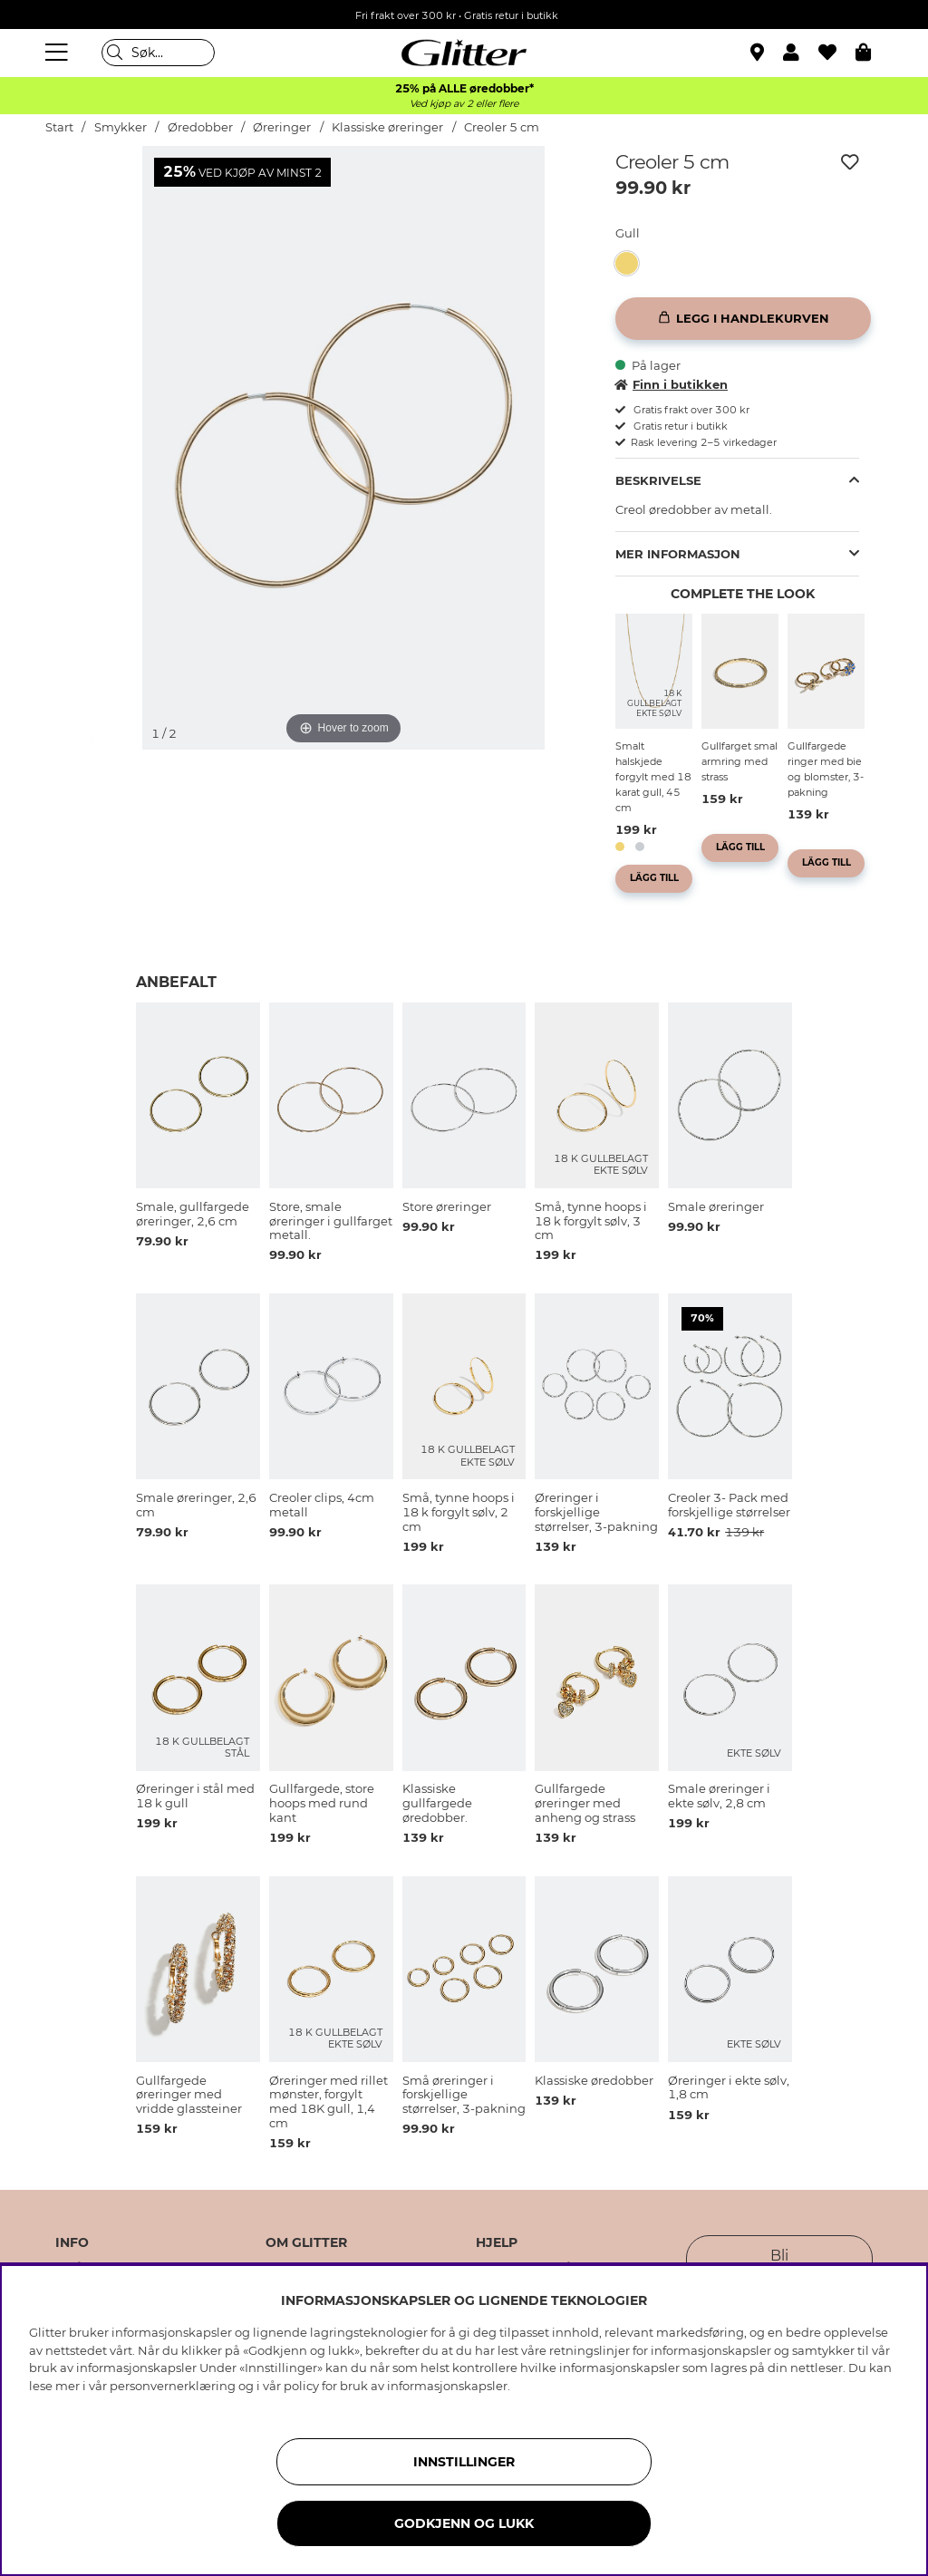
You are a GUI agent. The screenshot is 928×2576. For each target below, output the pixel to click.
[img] (90, 214)
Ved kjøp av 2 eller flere (464, 104)
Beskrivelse (658, 480)
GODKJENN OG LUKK (464, 2523)
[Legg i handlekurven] (743, 318)
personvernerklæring (173, 2385)
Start (59, 127)
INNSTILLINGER (464, 2462)
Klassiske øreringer (387, 127)
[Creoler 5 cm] (632, 263)
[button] (800, 53)
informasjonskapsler (447, 2385)
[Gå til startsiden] (464, 52)
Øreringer (282, 127)
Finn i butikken (671, 384)
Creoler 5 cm (501, 127)
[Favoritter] (837, 53)
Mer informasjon (677, 554)
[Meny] (58, 52)
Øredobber (200, 127)
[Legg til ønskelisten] (850, 162)
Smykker (120, 127)
